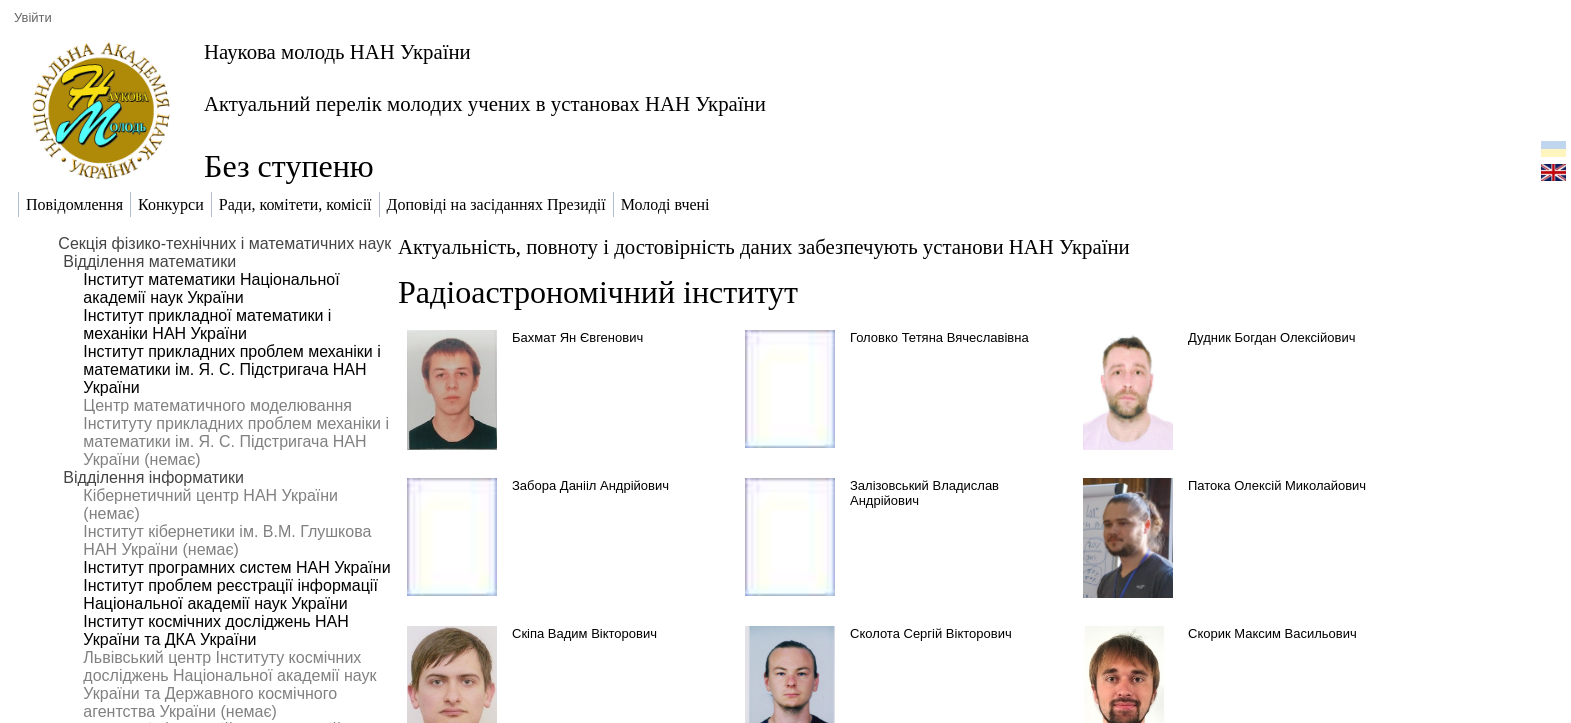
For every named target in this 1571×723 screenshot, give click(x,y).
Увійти (33, 17)
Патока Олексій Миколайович (1277, 485)
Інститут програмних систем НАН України (236, 567)
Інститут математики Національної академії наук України (211, 288)
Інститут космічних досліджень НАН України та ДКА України (215, 630)
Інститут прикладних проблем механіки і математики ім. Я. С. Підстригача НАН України (231, 369)
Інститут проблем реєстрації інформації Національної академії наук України (230, 594)
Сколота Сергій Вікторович (931, 633)
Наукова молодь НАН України (337, 51)
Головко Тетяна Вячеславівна (939, 337)
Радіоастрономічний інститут (598, 292)
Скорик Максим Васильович (1272, 633)
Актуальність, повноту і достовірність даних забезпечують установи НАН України (764, 246)
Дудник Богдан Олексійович (1271, 337)
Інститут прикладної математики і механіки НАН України (207, 324)
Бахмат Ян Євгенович (577, 337)
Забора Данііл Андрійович (590, 485)
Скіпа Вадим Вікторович (584, 633)
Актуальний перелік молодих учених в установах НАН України (485, 103)
